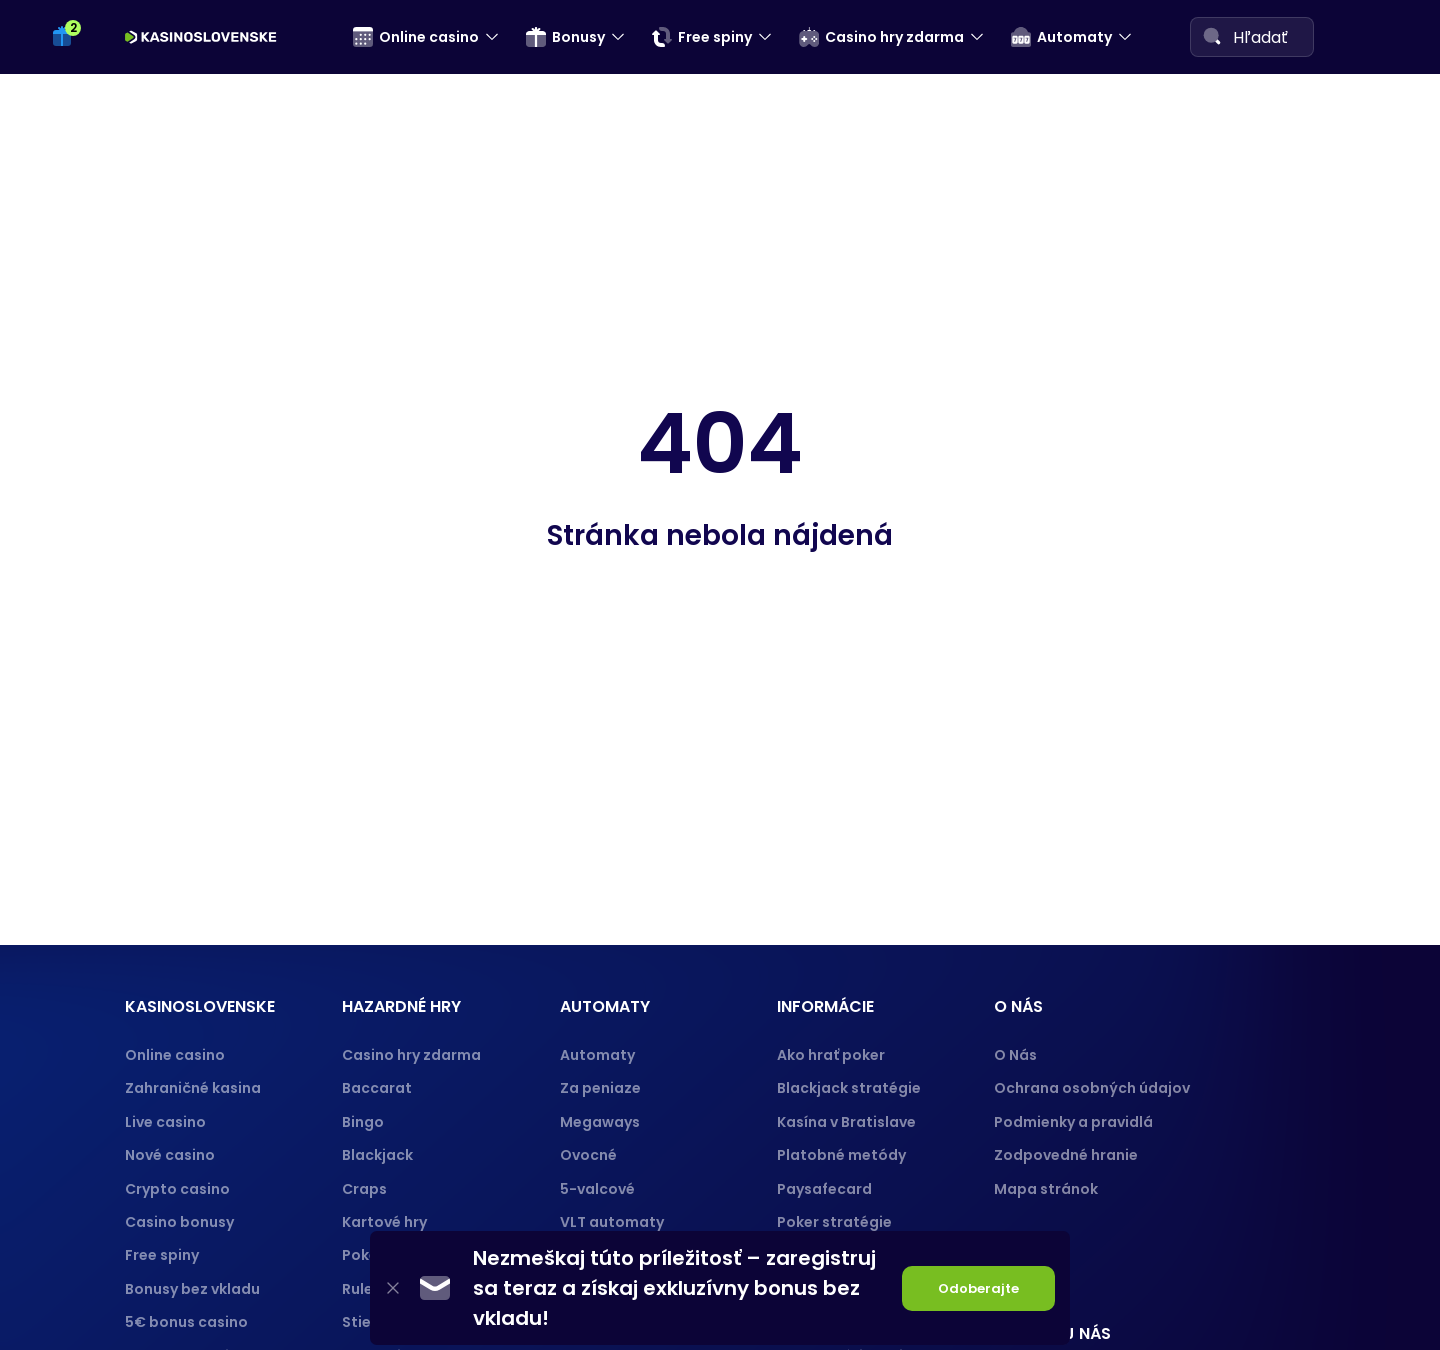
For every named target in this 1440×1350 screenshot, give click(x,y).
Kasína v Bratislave (846, 1122)
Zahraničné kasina (193, 1088)
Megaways (600, 1122)
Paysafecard (824, 1189)
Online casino (175, 1055)
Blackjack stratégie (849, 1088)
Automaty (597, 1055)
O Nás (1015, 1055)
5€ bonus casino (186, 1322)
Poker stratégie (834, 1222)
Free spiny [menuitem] (702, 37)
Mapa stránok (1046, 1189)
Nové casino (170, 1155)
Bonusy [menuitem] (565, 37)
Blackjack (377, 1155)
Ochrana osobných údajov (1092, 1088)
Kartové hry (384, 1222)
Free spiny (162, 1255)
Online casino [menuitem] (416, 37)
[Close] (393, 1288)
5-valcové (597, 1189)
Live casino (165, 1122)
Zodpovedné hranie (1066, 1155)
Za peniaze (600, 1088)
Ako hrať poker (831, 1055)
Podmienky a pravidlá (1073, 1122)
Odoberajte (978, 1288)
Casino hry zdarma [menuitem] (881, 37)
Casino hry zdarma (411, 1055)
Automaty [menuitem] (1061, 37)
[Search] (1212, 36)
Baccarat (377, 1088)
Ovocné (588, 1155)
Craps (364, 1189)
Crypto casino (177, 1189)
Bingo (363, 1122)
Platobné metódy (841, 1155)
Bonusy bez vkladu (192, 1289)
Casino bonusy (179, 1222)
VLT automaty (613, 1222)
